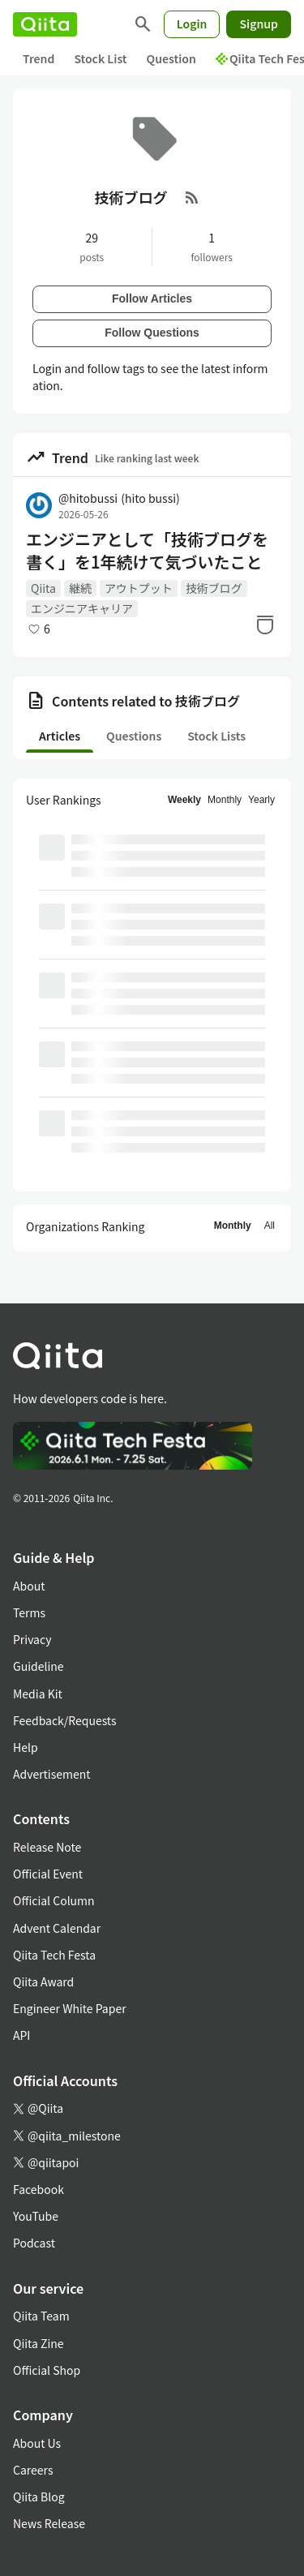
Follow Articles (152, 298)
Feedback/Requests (65, 1720)
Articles (59, 736)
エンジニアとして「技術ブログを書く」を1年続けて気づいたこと (147, 550)
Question (171, 58)
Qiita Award (43, 1981)
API (21, 2035)
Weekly (184, 799)
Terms (29, 1612)
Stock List (100, 58)
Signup (258, 23)
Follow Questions (152, 332)
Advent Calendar (57, 1928)
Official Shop (46, 2370)
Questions (133, 736)
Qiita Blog (39, 2496)
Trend (38, 58)
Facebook (38, 2189)
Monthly (225, 799)
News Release (49, 2523)
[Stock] (265, 625)
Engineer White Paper (69, 2008)
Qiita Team (41, 2316)
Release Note (47, 1847)
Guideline (38, 1666)
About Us (37, 2443)
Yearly (261, 799)
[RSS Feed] (192, 197)
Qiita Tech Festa (54, 1955)
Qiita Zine (38, 2343)
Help (25, 1747)
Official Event (48, 1873)
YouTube (35, 2216)
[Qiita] (45, 24)
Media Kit (37, 1693)
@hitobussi (119, 498)
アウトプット (139, 588)
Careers (33, 2470)
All (269, 1225)
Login (192, 23)
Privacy (32, 1639)
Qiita (43, 588)
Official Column (54, 1900)
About (29, 1586)
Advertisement (52, 1774)
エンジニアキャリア (82, 608)
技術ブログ (214, 588)
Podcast (34, 2243)
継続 (80, 588)
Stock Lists (216, 736)
